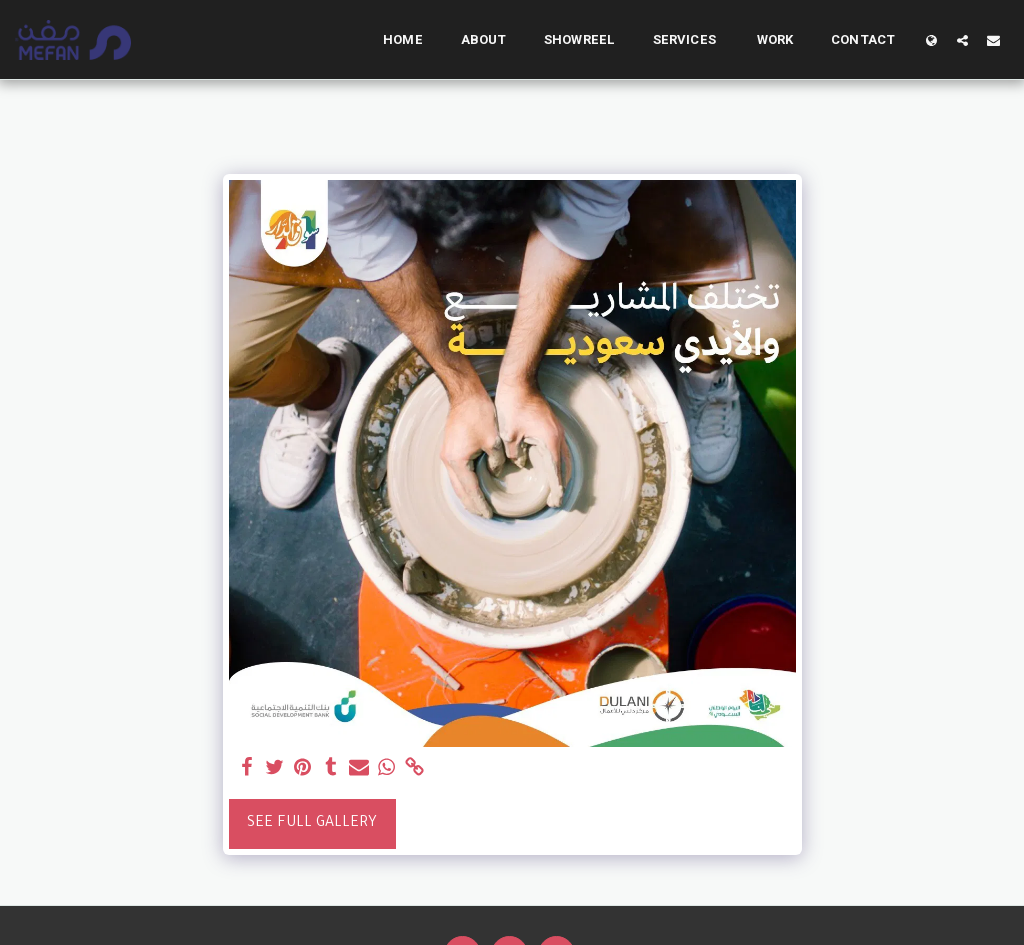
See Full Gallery (312, 824)
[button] (962, 40)
